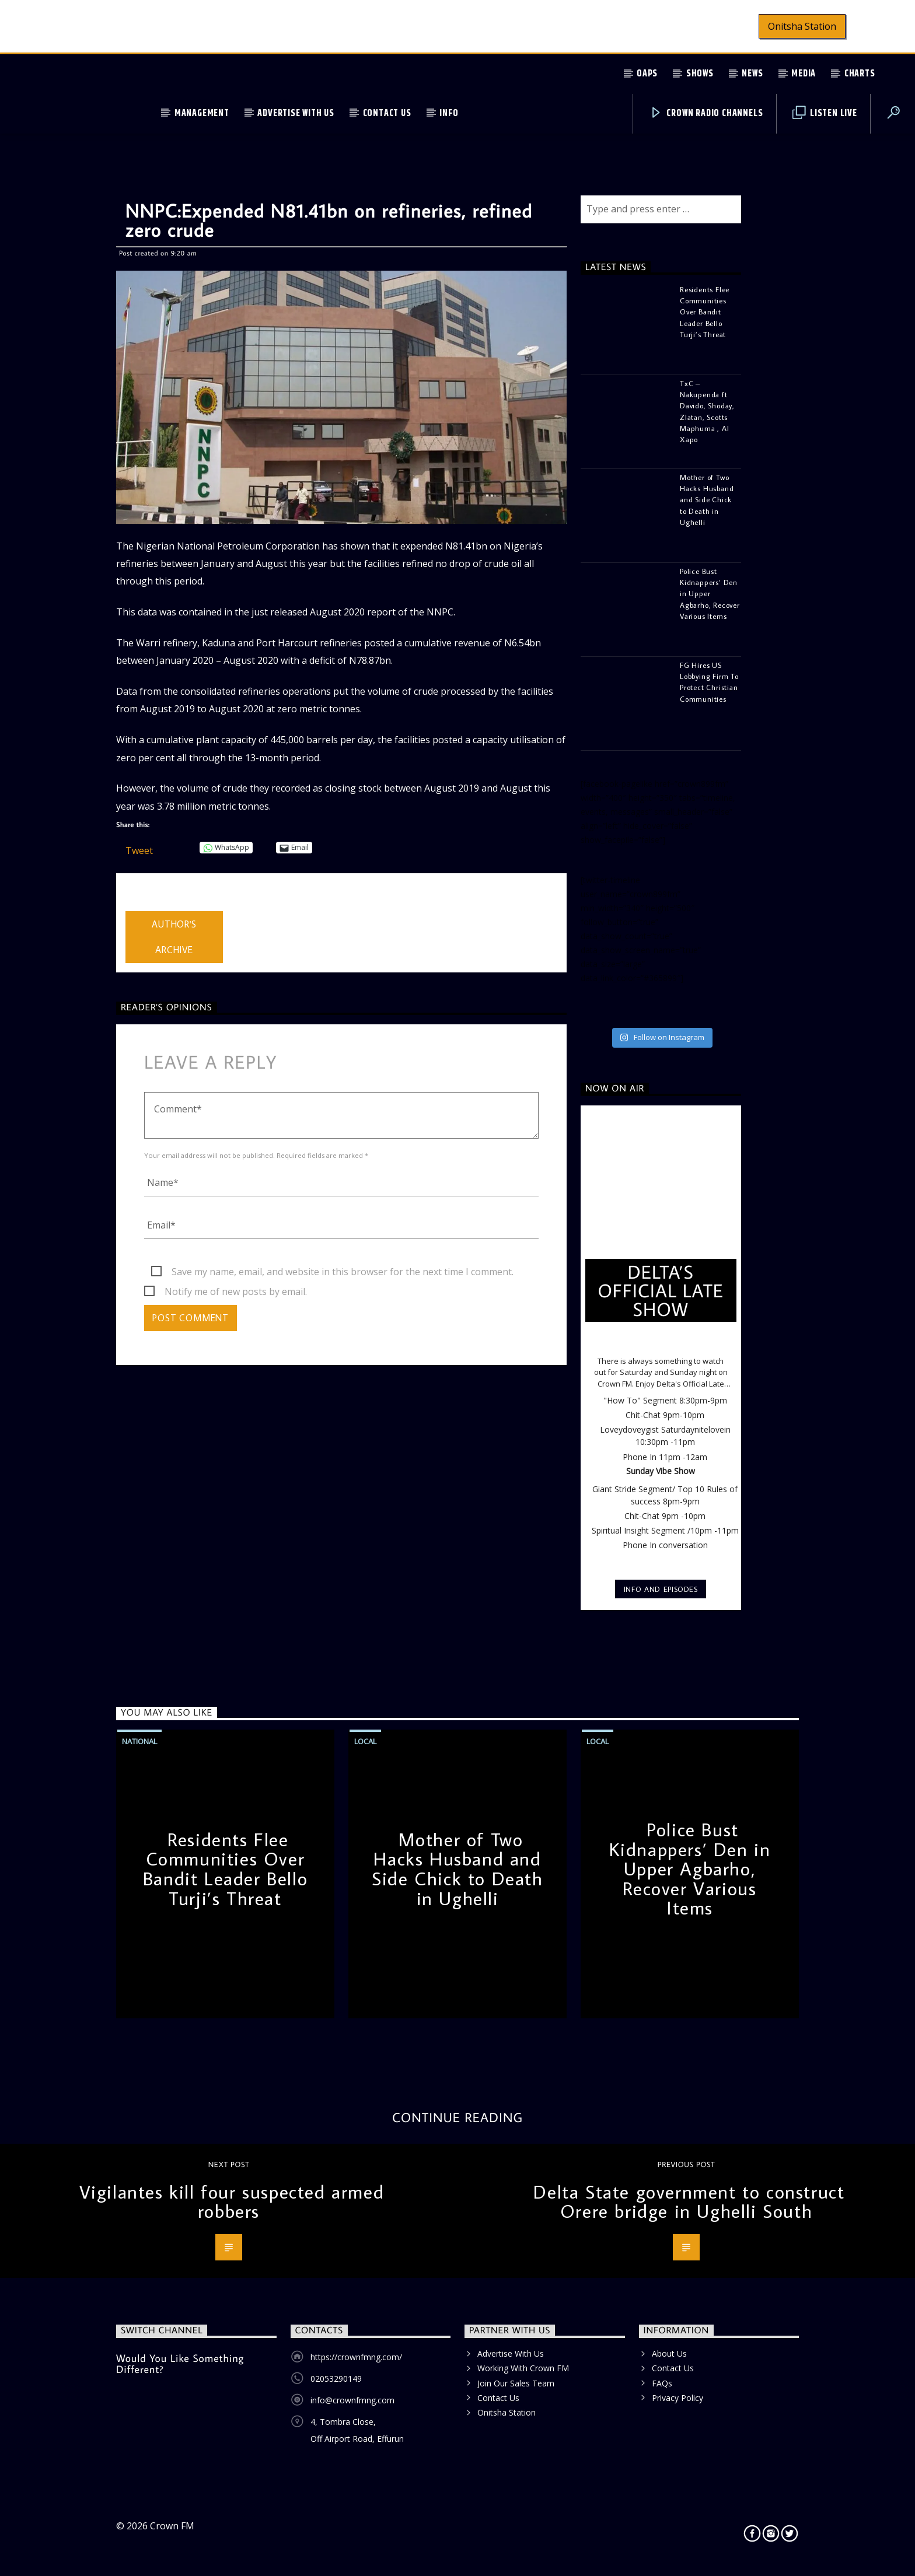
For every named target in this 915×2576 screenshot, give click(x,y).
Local (365, 1741)
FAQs (662, 2383)
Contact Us (387, 113)
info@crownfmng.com (352, 2400)
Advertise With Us (295, 113)
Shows (700, 73)
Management (201, 113)
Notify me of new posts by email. (236, 1291)
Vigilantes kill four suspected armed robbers (232, 2201)
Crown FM (172, 2525)
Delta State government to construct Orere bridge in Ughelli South (688, 2201)
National (139, 1741)
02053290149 (336, 2378)
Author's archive (174, 937)
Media (803, 73)
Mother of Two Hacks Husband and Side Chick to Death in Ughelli (457, 1868)
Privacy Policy (677, 2397)
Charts (859, 73)
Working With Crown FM (523, 2368)
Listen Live (824, 113)
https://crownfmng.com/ (356, 2356)
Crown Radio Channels (706, 113)
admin (138, 903)
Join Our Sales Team (515, 2383)
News (752, 73)
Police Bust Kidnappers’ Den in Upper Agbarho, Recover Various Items (690, 1868)
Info (448, 113)
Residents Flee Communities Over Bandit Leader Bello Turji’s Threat (225, 1868)
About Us (669, 2353)
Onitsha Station (802, 26)
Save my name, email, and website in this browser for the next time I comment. (343, 1271)
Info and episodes (661, 1589)
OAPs (647, 73)
